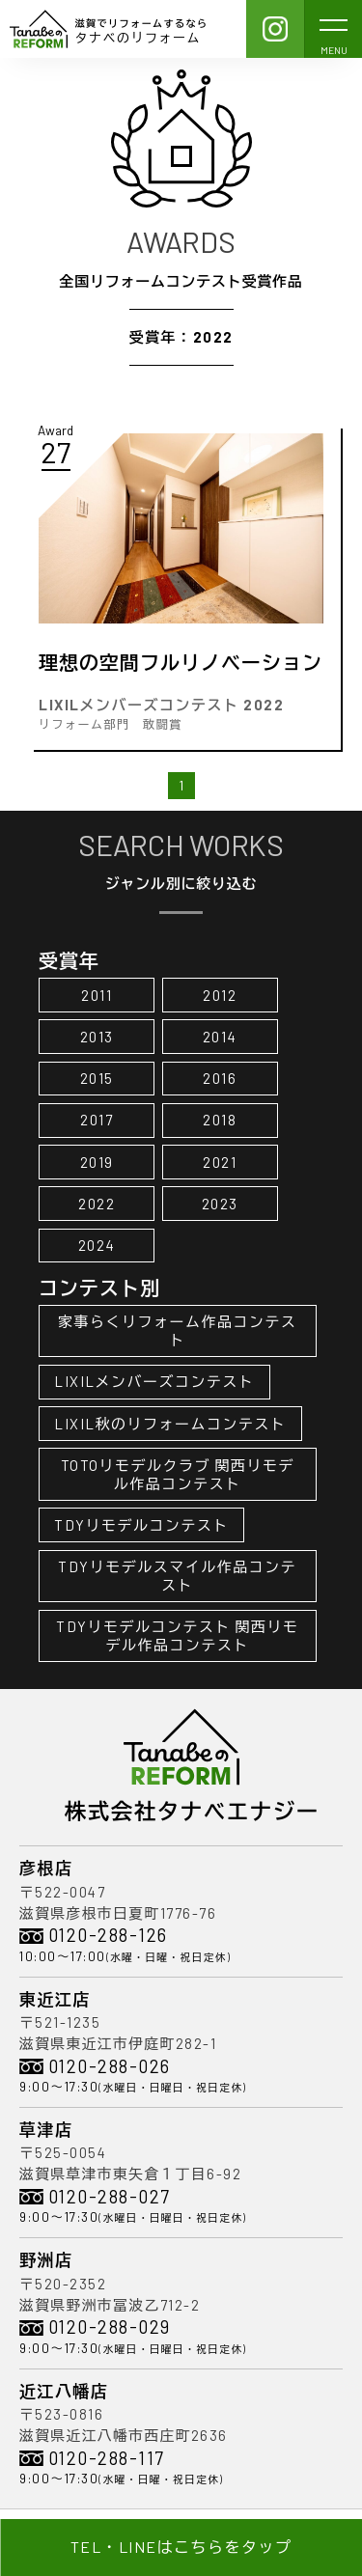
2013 (97, 1036)
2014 (220, 1036)
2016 (220, 1078)
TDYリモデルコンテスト (141, 1525)
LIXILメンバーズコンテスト (154, 1381)
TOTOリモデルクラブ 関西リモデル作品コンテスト (178, 1474)
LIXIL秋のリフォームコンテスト (170, 1423)
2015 (97, 1078)
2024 (97, 1245)
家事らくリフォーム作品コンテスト (177, 1330)
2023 (220, 1203)
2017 (96, 1119)
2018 (220, 1119)
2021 (220, 1162)
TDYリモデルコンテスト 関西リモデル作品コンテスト (177, 1635)
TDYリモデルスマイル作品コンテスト (177, 1575)
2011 (96, 995)
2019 (97, 1162)
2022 (96, 1203)
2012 (220, 995)
